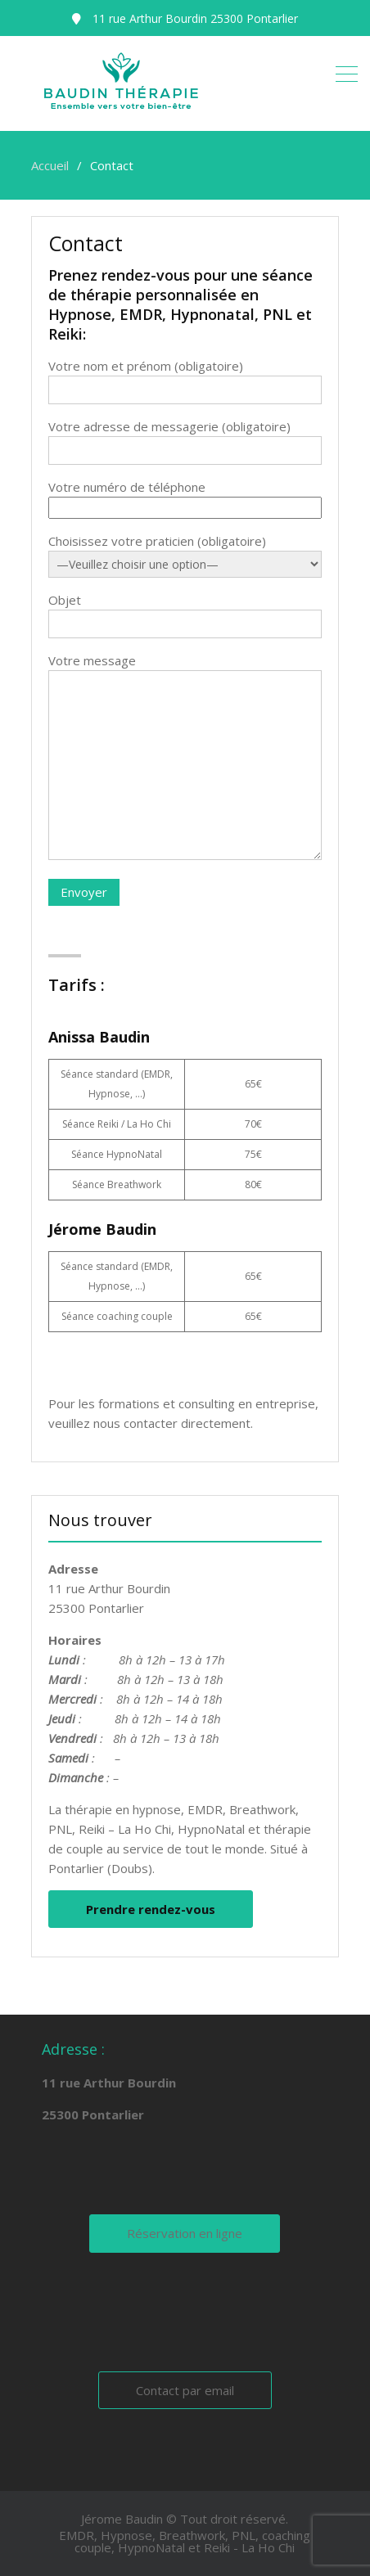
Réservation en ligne (184, 2233)
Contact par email (185, 2390)
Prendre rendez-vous (150, 1909)
